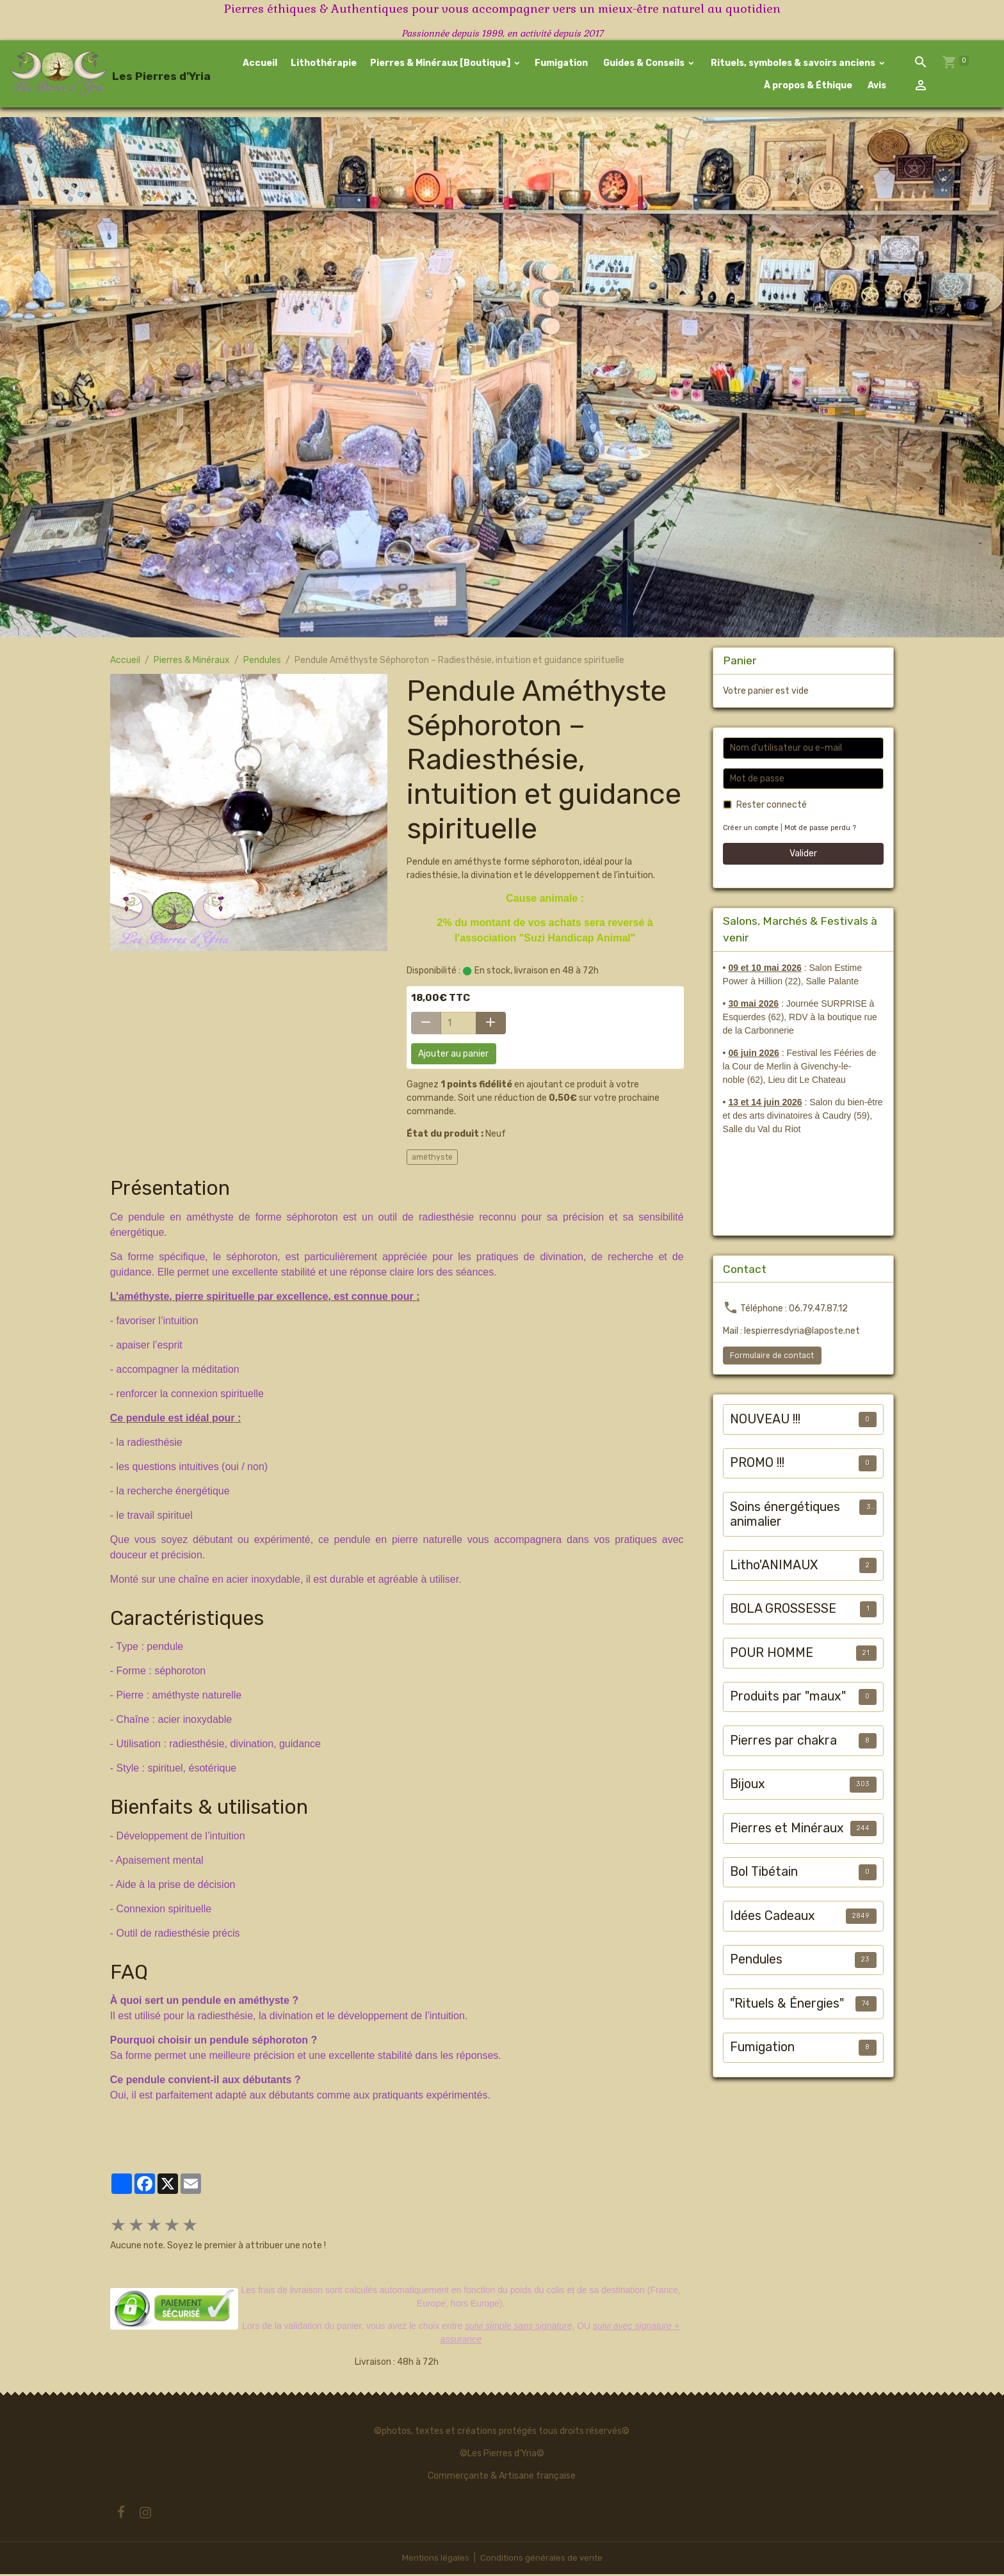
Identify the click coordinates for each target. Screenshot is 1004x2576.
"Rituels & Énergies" (787, 2004)
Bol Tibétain (764, 1873)
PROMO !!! (757, 1464)
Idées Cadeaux (772, 1917)
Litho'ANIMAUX (774, 1566)
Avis (876, 86)
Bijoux (747, 1786)
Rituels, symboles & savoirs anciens (793, 63)
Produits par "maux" (788, 1698)
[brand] (99, 74)
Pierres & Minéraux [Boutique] (441, 63)
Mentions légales (434, 2559)
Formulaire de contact (772, 1356)
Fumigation (561, 63)
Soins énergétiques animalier (785, 1516)
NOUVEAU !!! (765, 1420)
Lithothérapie (324, 63)
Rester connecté (771, 806)
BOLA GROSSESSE (783, 1610)
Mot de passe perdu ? (824, 830)
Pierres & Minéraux (192, 662)
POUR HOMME (771, 1654)
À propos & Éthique (807, 86)
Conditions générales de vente (541, 2559)
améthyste (432, 1158)
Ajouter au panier (453, 1055)
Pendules (262, 662)
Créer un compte (752, 830)
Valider (803, 855)
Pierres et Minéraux (787, 1829)
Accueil (260, 63)
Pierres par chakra (783, 1741)
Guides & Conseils (643, 63)
